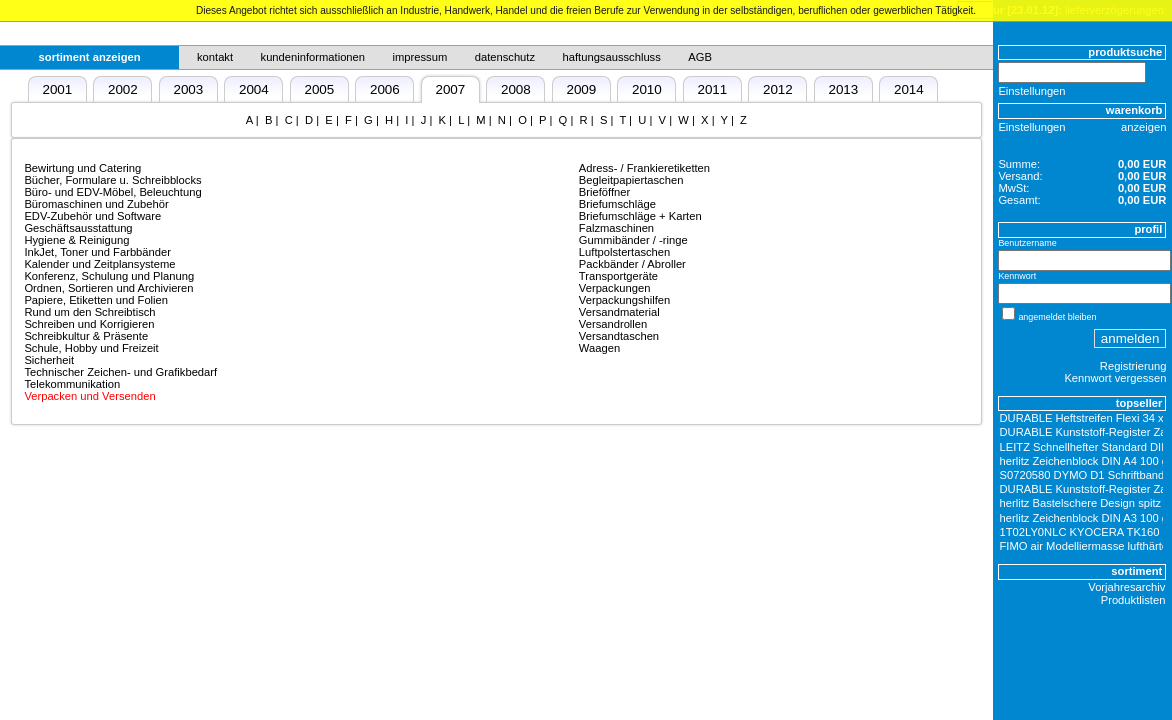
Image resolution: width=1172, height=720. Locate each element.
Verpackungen (615, 288)
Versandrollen (613, 324)
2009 (581, 89)
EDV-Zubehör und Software (92, 216)
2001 (57, 89)
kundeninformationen (313, 57)
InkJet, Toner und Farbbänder (97, 252)
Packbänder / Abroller (632, 264)
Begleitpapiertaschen (631, 180)
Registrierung (1133, 366)
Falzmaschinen (616, 228)
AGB (700, 57)
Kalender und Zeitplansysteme (99, 264)
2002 (123, 89)
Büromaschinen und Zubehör (96, 204)
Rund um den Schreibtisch (89, 312)
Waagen (599, 348)
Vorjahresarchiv (1126, 587)
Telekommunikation (72, 384)
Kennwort (1017, 276)
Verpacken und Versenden (89, 396)
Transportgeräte (618, 276)
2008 (516, 89)
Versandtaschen (619, 336)
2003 (188, 89)
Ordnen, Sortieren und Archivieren (108, 288)
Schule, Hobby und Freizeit (91, 348)
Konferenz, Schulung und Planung (109, 276)
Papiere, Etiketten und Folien (96, 300)
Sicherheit (49, 360)
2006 (385, 89)
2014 (909, 89)
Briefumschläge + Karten (640, 216)
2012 (778, 89)
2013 (843, 89)
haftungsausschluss (612, 57)
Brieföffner (604, 192)
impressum (420, 57)
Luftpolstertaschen (624, 252)
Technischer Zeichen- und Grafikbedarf (120, 372)
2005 (319, 89)
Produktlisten (1133, 600)
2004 (254, 89)
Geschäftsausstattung (78, 228)
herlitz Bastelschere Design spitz (1081, 503)
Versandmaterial (619, 312)
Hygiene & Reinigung (76, 240)
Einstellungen (1031, 91)
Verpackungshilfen (624, 300)
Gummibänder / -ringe (633, 240)
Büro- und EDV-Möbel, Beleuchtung (112, 192)
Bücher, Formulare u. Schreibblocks (112, 180)
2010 (647, 89)
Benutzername (1027, 243)
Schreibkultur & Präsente (86, 336)
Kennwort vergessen (1115, 378)
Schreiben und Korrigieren (89, 324)
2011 (712, 89)
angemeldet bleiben (1057, 317)
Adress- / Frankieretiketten (644, 168)
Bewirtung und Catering (82, 168)
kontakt (215, 57)
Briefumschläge (617, 204)
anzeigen (1143, 127)
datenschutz (505, 57)
